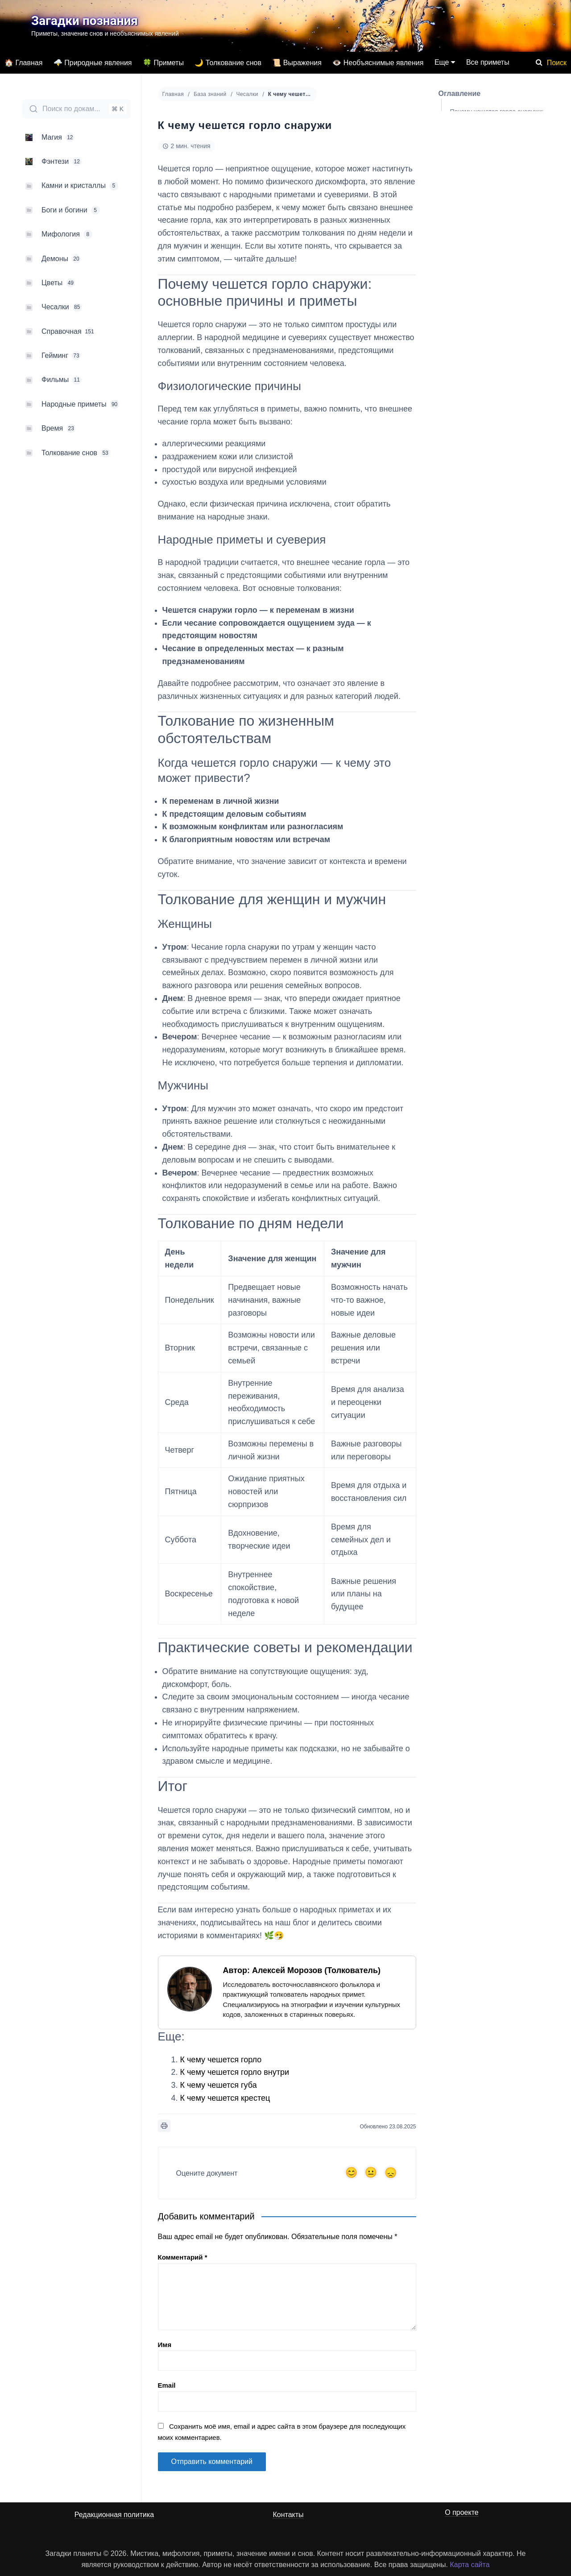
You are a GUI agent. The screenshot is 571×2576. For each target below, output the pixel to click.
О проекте (461, 2512)
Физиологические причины (496, 134)
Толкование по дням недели (490, 274)
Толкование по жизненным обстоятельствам (488, 176)
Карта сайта (469, 2564)
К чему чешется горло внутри (235, 2072)
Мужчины (471, 256)
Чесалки (247, 94)
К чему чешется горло (221, 2059)
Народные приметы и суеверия (503, 153)
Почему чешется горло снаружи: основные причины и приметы (497, 115)
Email (167, 2385)
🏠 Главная (23, 62)
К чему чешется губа (218, 2085)
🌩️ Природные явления (93, 62)
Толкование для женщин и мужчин (500, 222)
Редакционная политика (114, 2514)
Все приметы (487, 62)
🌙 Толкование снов (227, 62)
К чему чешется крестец (225, 2098)
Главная (173, 94)
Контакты (288, 2514)
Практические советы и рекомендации (484, 297)
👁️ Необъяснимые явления (377, 62)
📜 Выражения (296, 62)
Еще (441, 62)
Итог (456, 320)
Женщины (472, 237)
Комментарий (182, 2257)
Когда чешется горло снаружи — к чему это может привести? (505, 199)
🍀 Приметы (163, 62)
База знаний (210, 94)
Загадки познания (84, 20)
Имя (165, 2344)
